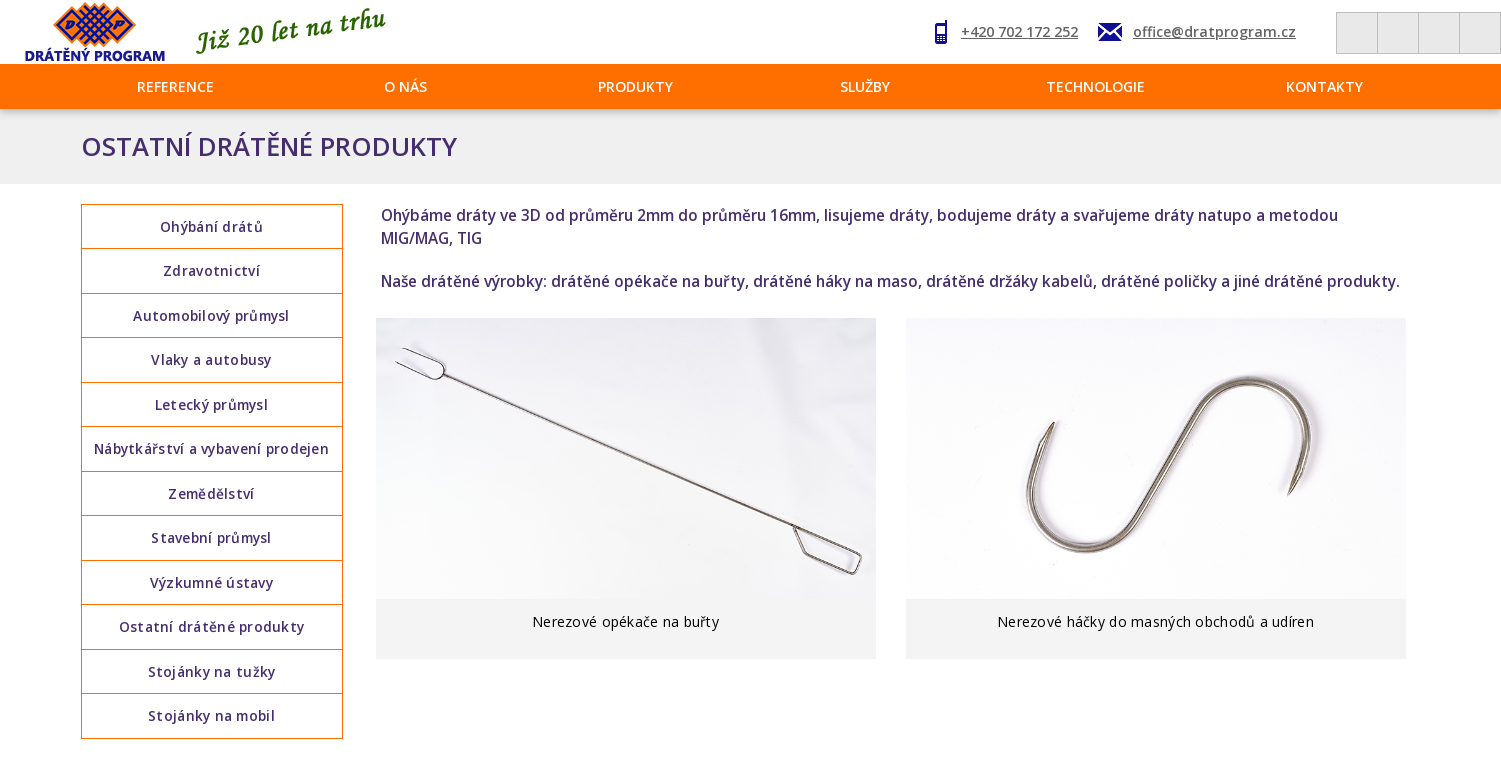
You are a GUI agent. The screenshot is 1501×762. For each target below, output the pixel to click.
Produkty (635, 86)
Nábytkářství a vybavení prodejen (211, 450)
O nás (405, 86)
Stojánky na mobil (211, 718)
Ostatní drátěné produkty (212, 629)
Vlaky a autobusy (211, 360)
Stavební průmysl (211, 539)
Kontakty (1324, 86)
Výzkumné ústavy (211, 584)
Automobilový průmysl (211, 316)
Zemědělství (211, 495)
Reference (175, 86)
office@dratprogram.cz (1214, 31)
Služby (865, 86)
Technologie (1095, 86)
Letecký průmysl (211, 405)
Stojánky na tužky (212, 674)
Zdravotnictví (211, 271)
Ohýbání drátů (211, 226)
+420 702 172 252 (1019, 31)
